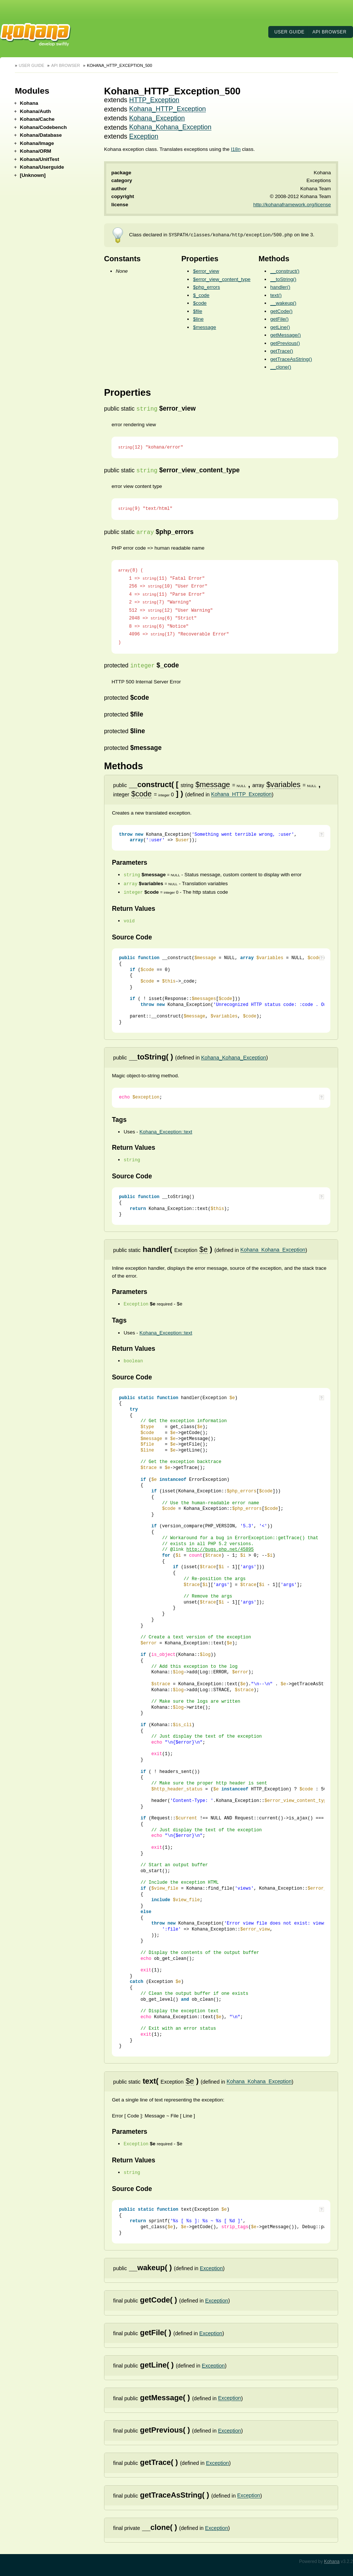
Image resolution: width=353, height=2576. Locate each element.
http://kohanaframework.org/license (292, 204)
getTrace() (281, 351)
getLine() (280, 327)
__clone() (280, 367)
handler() (280, 287)
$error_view (206, 271)
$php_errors (206, 287)
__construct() (284, 271)
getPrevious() (285, 343)
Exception (143, 136)
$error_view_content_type (221, 279)
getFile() (279, 319)
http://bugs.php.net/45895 (220, 1549)
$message (204, 327)
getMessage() (285, 335)
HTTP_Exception (154, 100)
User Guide (289, 32)
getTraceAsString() (291, 359)
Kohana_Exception (157, 118)
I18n (235, 149)
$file (197, 311)
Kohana (332, 2561)
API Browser (329, 32)
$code (200, 303)
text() (276, 295)
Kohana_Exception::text (165, 1132)
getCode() (281, 311)
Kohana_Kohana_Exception (170, 127)
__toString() (283, 279)
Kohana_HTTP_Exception (167, 109)
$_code (201, 295)
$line (198, 319)
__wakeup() (283, 303)
